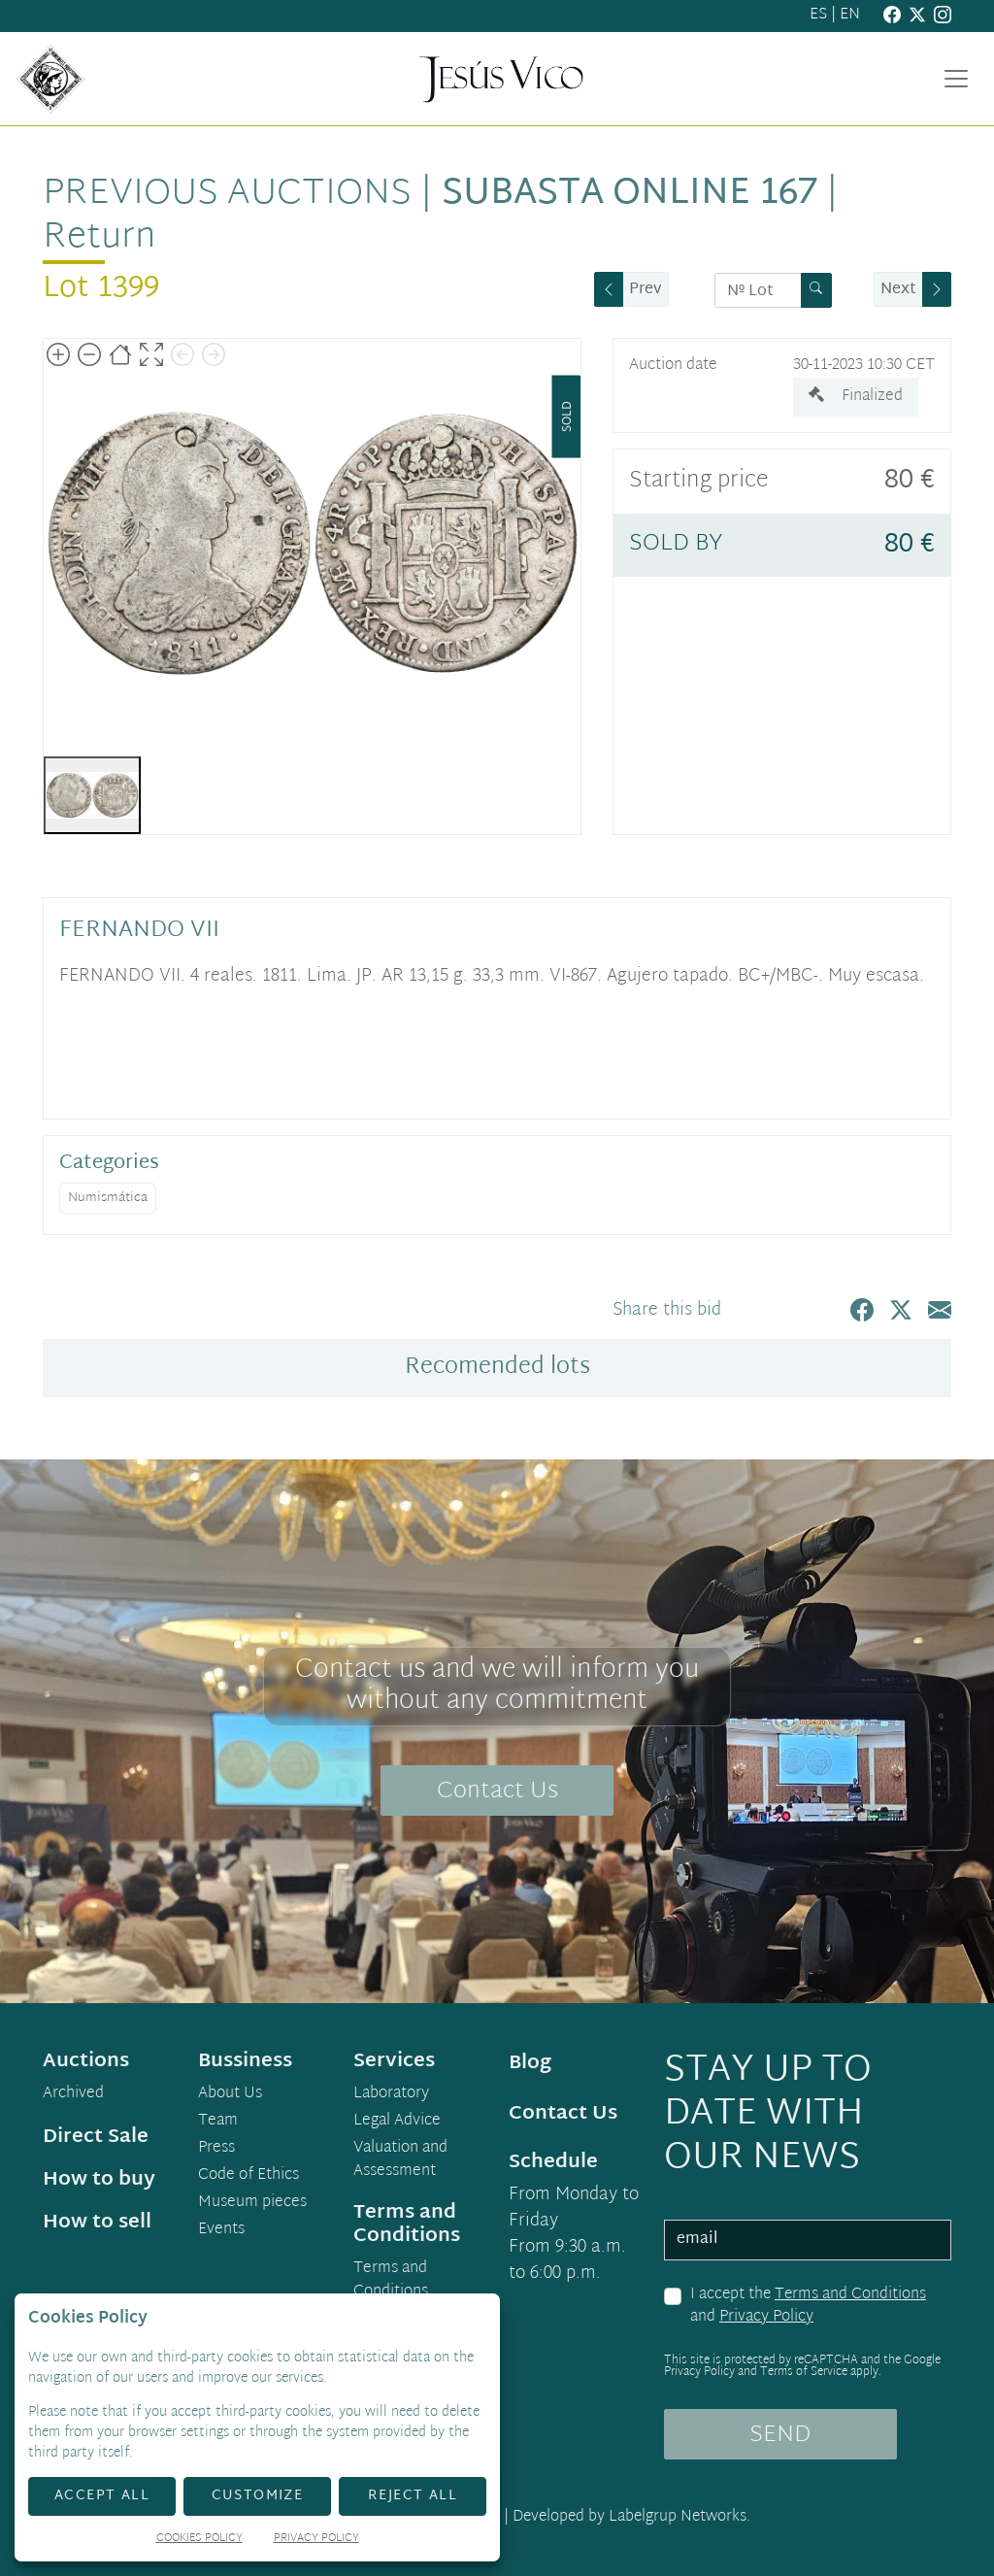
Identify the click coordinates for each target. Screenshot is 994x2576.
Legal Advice (397, 2121)
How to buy (99, 2179)
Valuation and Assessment (400, 2160)
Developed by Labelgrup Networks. (631, 2517)
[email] (807, 2240)
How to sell (97, 2222)
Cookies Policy (199, 2539)
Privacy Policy (766, 2317)
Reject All (412, 2496)
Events (221, 2230)
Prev (645, 290)
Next (898, 290)
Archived (73, 2094)
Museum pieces (252, 2203)
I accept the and (808, 2306)
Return (99, 238)
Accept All (101, 2496)
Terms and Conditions (850, 2295)
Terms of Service (803, 2372)
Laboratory (391, 2094)
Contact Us (497, 1791)
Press (216, 2148)
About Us (230, 2094)
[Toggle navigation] (956, 78)
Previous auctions (227, 194)
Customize (258, 2496)
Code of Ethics (248, 2176)
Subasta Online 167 (629, 194)
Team (218, 2121)
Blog (530, 2063)
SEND (780, 2435)
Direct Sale (96, 2137)
